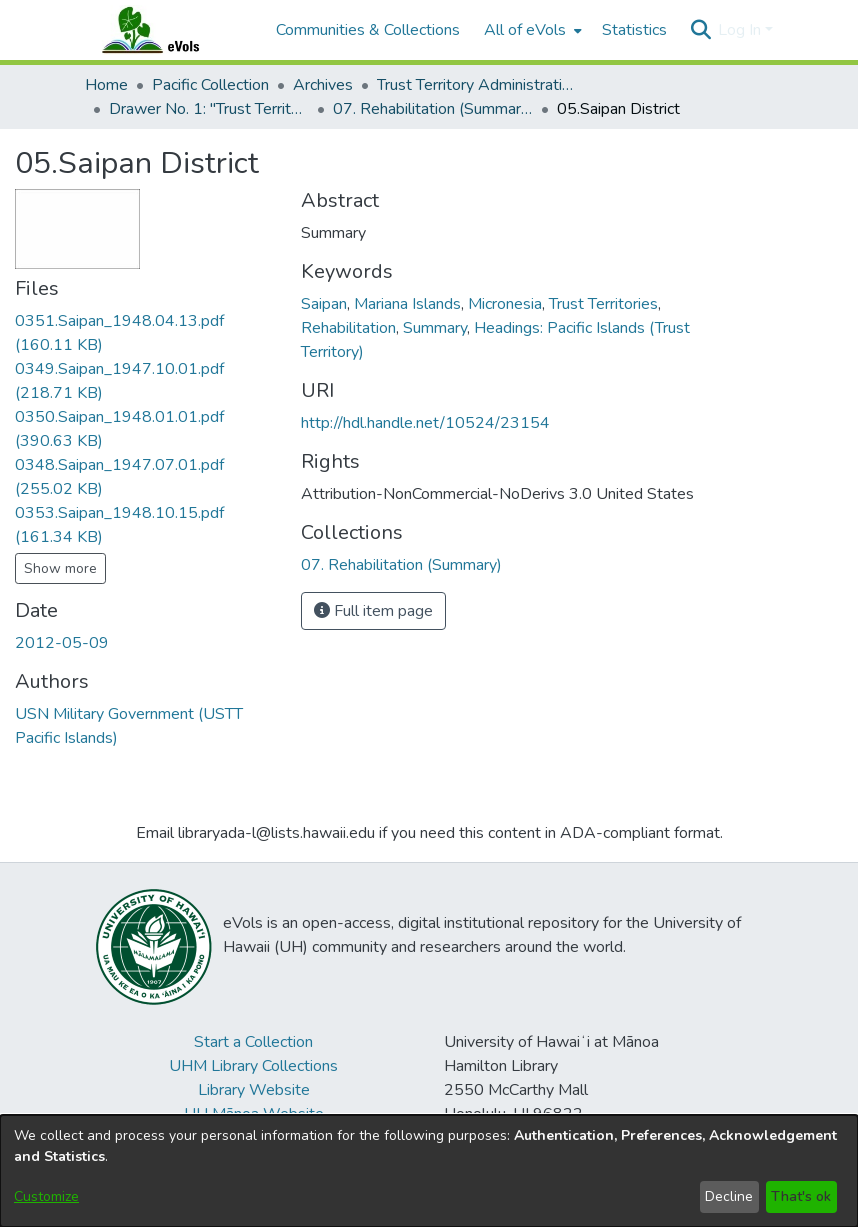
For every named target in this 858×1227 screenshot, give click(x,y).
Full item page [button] (373, 611)
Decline (729, 1196)
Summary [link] (435, 328)
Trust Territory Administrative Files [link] (477, 85)
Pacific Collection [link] (210, 85)
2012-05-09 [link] (62, 643)
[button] (700, 30)
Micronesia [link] (505, 304)
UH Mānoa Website (254, 1114)
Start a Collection (253, 1042)
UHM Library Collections (253, 1066)
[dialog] (429, 1171)
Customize (46, 1196)
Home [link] (106, 85)
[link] (401, 565)
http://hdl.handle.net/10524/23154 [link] (425, 423)
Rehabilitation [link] (348, 328)
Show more (60, 568)
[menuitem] (531, 30)
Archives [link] (323, 85)
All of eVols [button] (525, 30)
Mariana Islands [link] (407, 304)
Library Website (254, 1090)
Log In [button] (741, 30)
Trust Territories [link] (603, 304)
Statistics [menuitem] (634, 30)
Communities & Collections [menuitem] (368, 30)
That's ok (801, 1196)
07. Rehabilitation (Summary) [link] (433, 109)
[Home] (170, 30)
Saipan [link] (324, 304)
